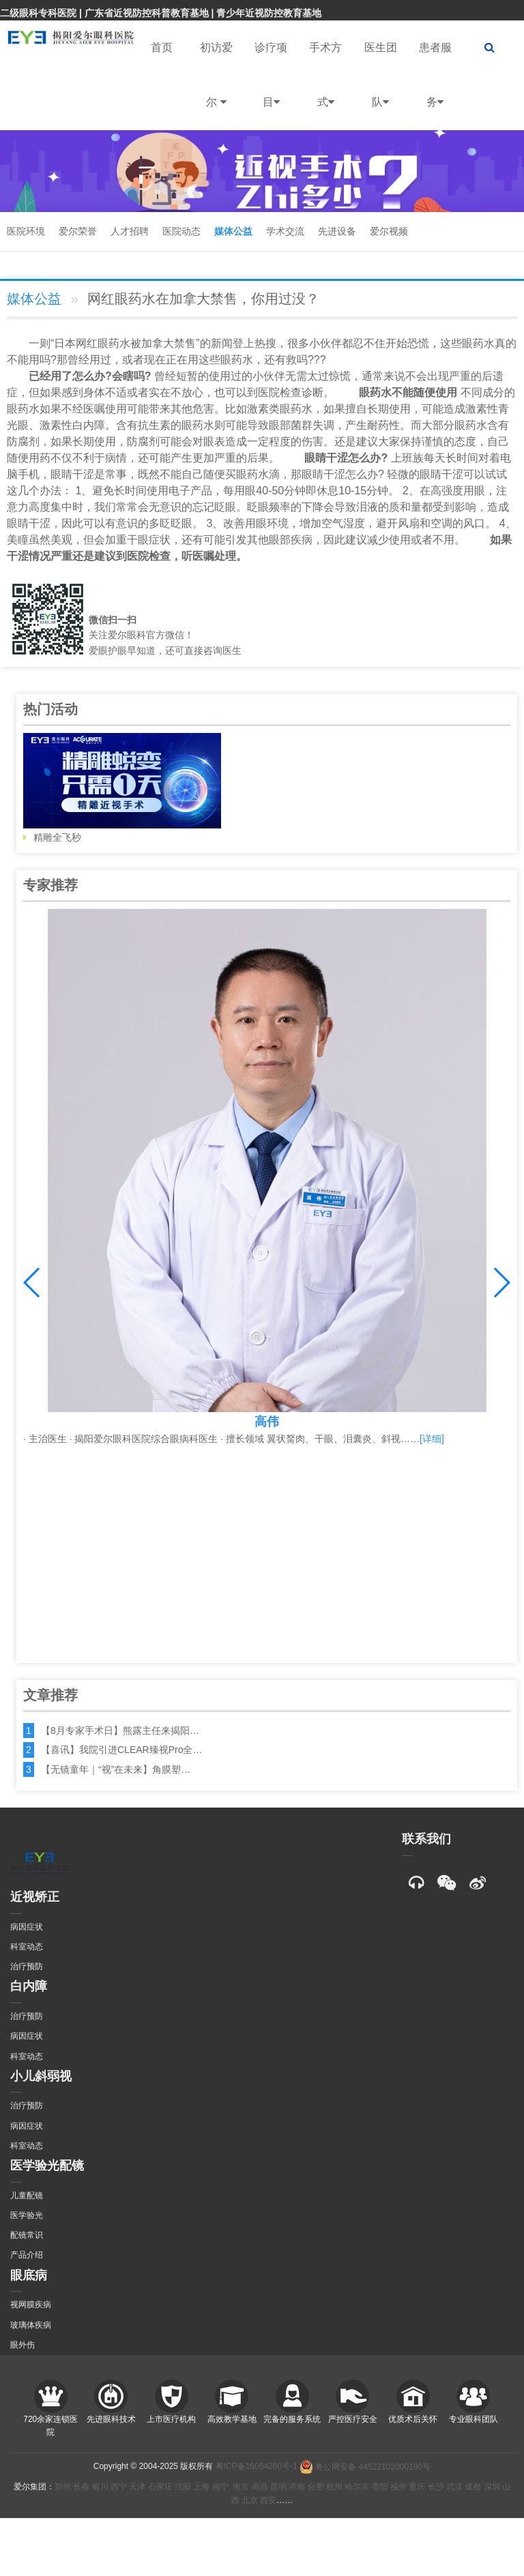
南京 (241, 2486)
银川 (100, 2486)
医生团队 (380, 86)
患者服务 (435, 86)
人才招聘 (130, 231)
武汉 (454, 2486)
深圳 (492, 2486)
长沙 (436, 2486)
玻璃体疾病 (30, 2325)
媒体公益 (233, 231)
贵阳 (380, 2486)
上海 (201, 2486)
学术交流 (285, 231)
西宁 (119, 2486)
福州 (398, 2486)
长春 (81, 2486)
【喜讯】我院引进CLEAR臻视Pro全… (121, 1749)
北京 (250, 2500)
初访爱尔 (216, 86)
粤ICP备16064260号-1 (256, 2467)
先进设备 (337, 231)
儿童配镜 (26, 2195)
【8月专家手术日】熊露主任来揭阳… (120, 1730)
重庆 (417, 2486)
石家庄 (160, 2486)
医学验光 (26, 2215)
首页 (162, 47)
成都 (473, 2486)
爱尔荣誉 (78, 231)
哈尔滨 (357, 2486)
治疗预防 (26, 1966)
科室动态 (26, 1946)
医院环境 (26, 231)
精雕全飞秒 (122, 788)
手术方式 (325, 86)
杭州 (334, 2486)
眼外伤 (22, 2345)
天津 (137, 2486)
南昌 (260, 2486)
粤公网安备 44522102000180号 (365, 2467)
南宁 (220, 2486)
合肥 (316, 2486)
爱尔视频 (389, 231)
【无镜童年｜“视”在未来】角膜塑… (115, 1769)
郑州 (63, 2486)
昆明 (278, 2486)
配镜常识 (26, 2235)
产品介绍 (26, 2255)
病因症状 (26, 1927)
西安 (268, 2500)
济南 (297, 2486)
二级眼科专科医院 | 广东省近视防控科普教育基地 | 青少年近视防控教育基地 (160, 13)
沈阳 (183, 2486)
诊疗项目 (270, 86)
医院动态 (181, 231)
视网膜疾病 (30, 2304)
